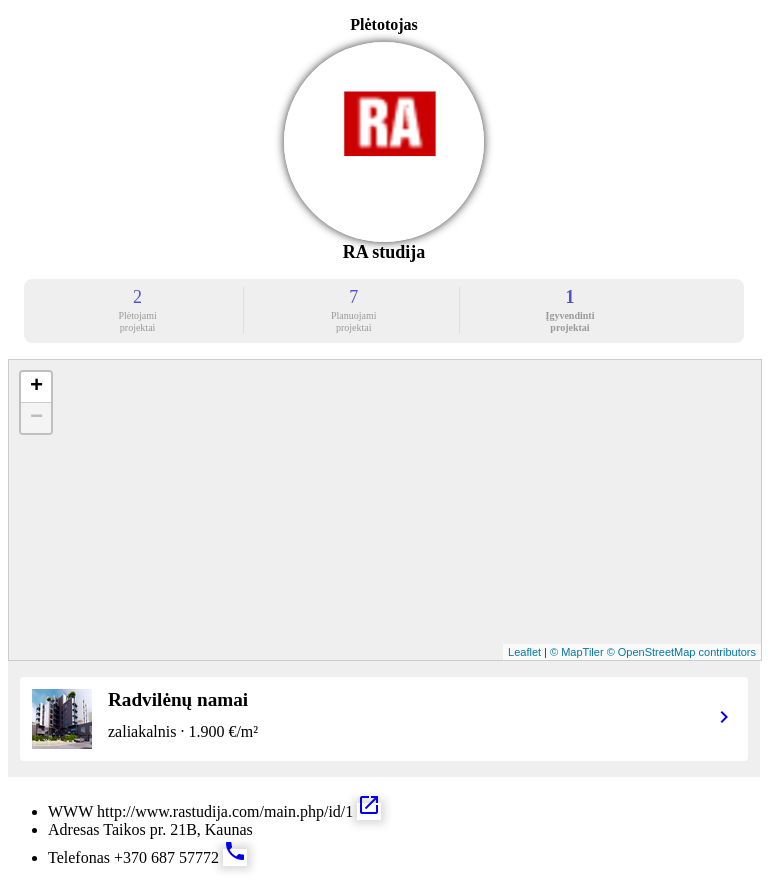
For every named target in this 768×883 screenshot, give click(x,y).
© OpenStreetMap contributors (681, 652)
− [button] (36, 418)
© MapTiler (577, 652)
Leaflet (524, 652)
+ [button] (36, 387)
